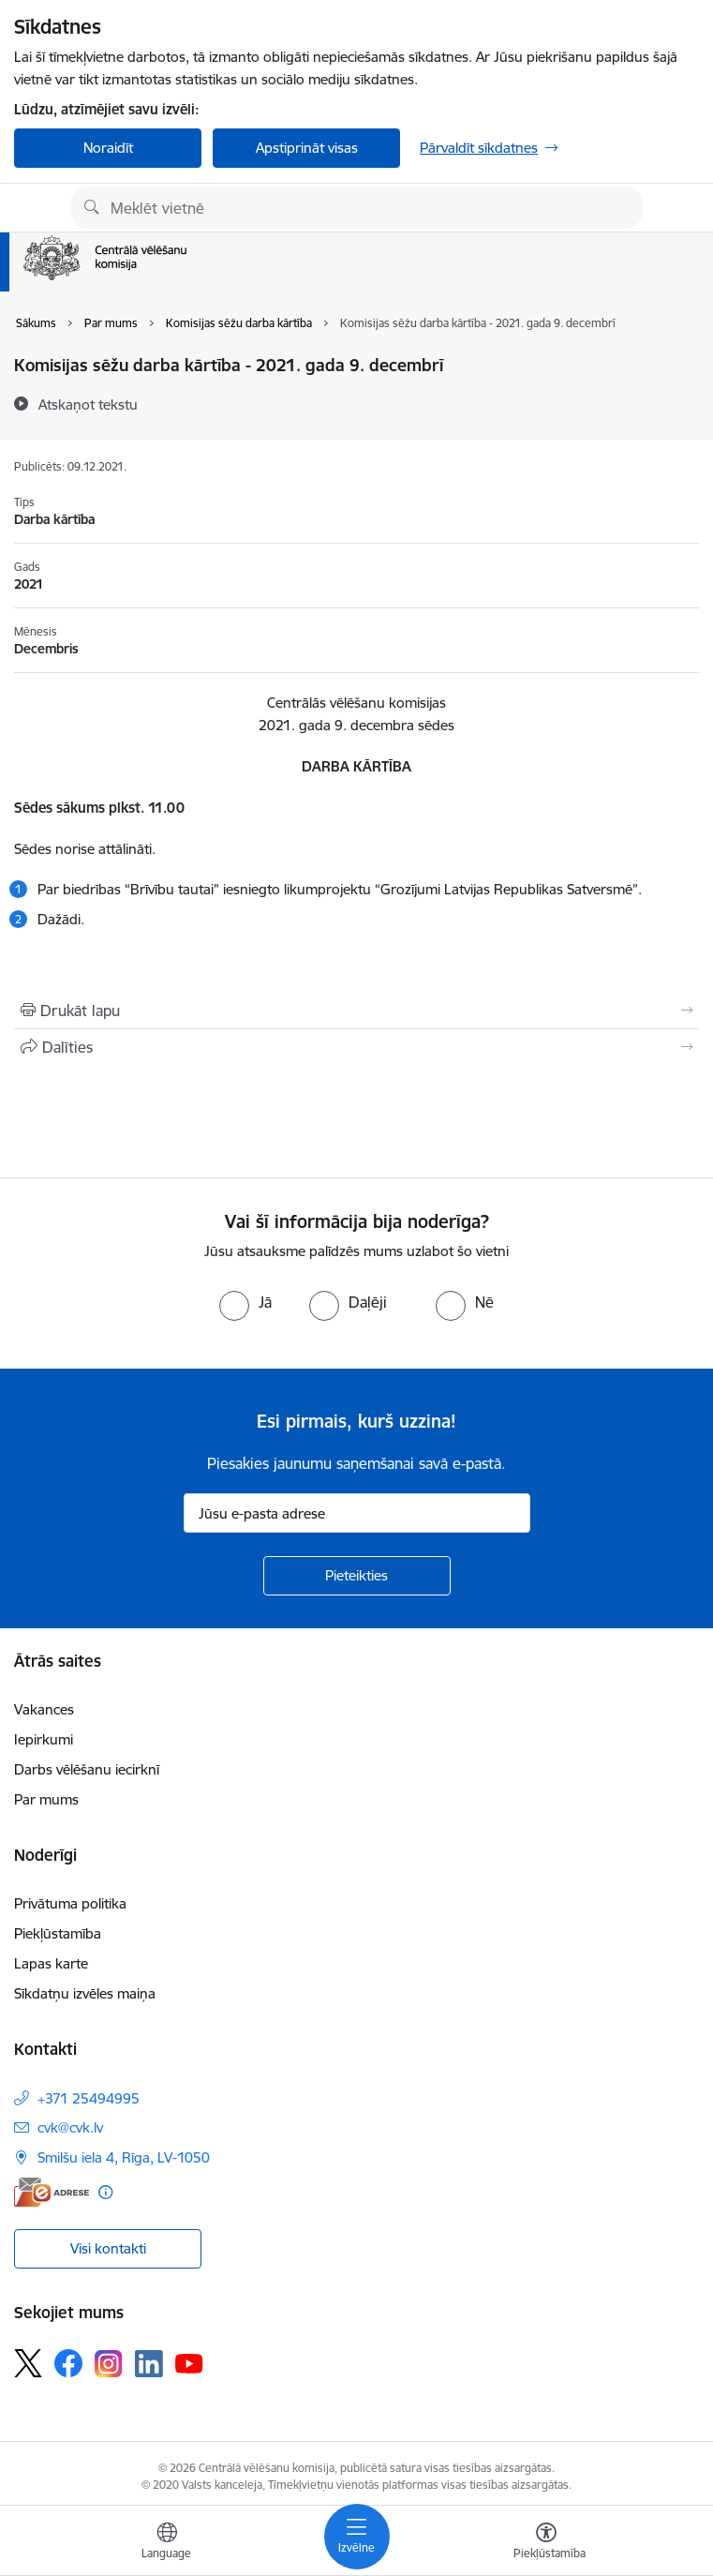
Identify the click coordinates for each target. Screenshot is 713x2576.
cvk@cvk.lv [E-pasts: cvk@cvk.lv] (70, 2127)
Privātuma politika (70, 1903)
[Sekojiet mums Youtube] (189, 2362)
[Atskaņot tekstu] (88, 404)
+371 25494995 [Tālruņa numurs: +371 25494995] (88, 2098)
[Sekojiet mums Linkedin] (149, 2364)
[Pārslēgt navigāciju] (357, 2536)
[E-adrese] (51, 2192)
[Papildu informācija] (105, 2192)
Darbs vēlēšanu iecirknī (86, 1769)
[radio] (245, 1302)
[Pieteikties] (357, 1575)
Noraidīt (108, 148)
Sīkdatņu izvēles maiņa (85, 1993)
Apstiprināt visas (307, 148)
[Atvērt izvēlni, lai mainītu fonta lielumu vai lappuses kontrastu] (546, 2543)
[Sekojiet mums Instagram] (109, 2363)
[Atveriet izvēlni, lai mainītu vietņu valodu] (167, 2543)
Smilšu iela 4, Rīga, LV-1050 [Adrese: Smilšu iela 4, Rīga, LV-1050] (123, 2157)
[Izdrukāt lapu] (356, 1010)
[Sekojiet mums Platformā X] (28, 2363)
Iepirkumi (43, 1739)
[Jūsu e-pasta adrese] (357, 1513)
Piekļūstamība (57, 1933)
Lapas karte (51, 1963)
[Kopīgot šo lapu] (356, 1047)
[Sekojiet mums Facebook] (68, 2363)
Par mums (46, 1799)
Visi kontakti (108, 2248)
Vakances (44, 1709)
